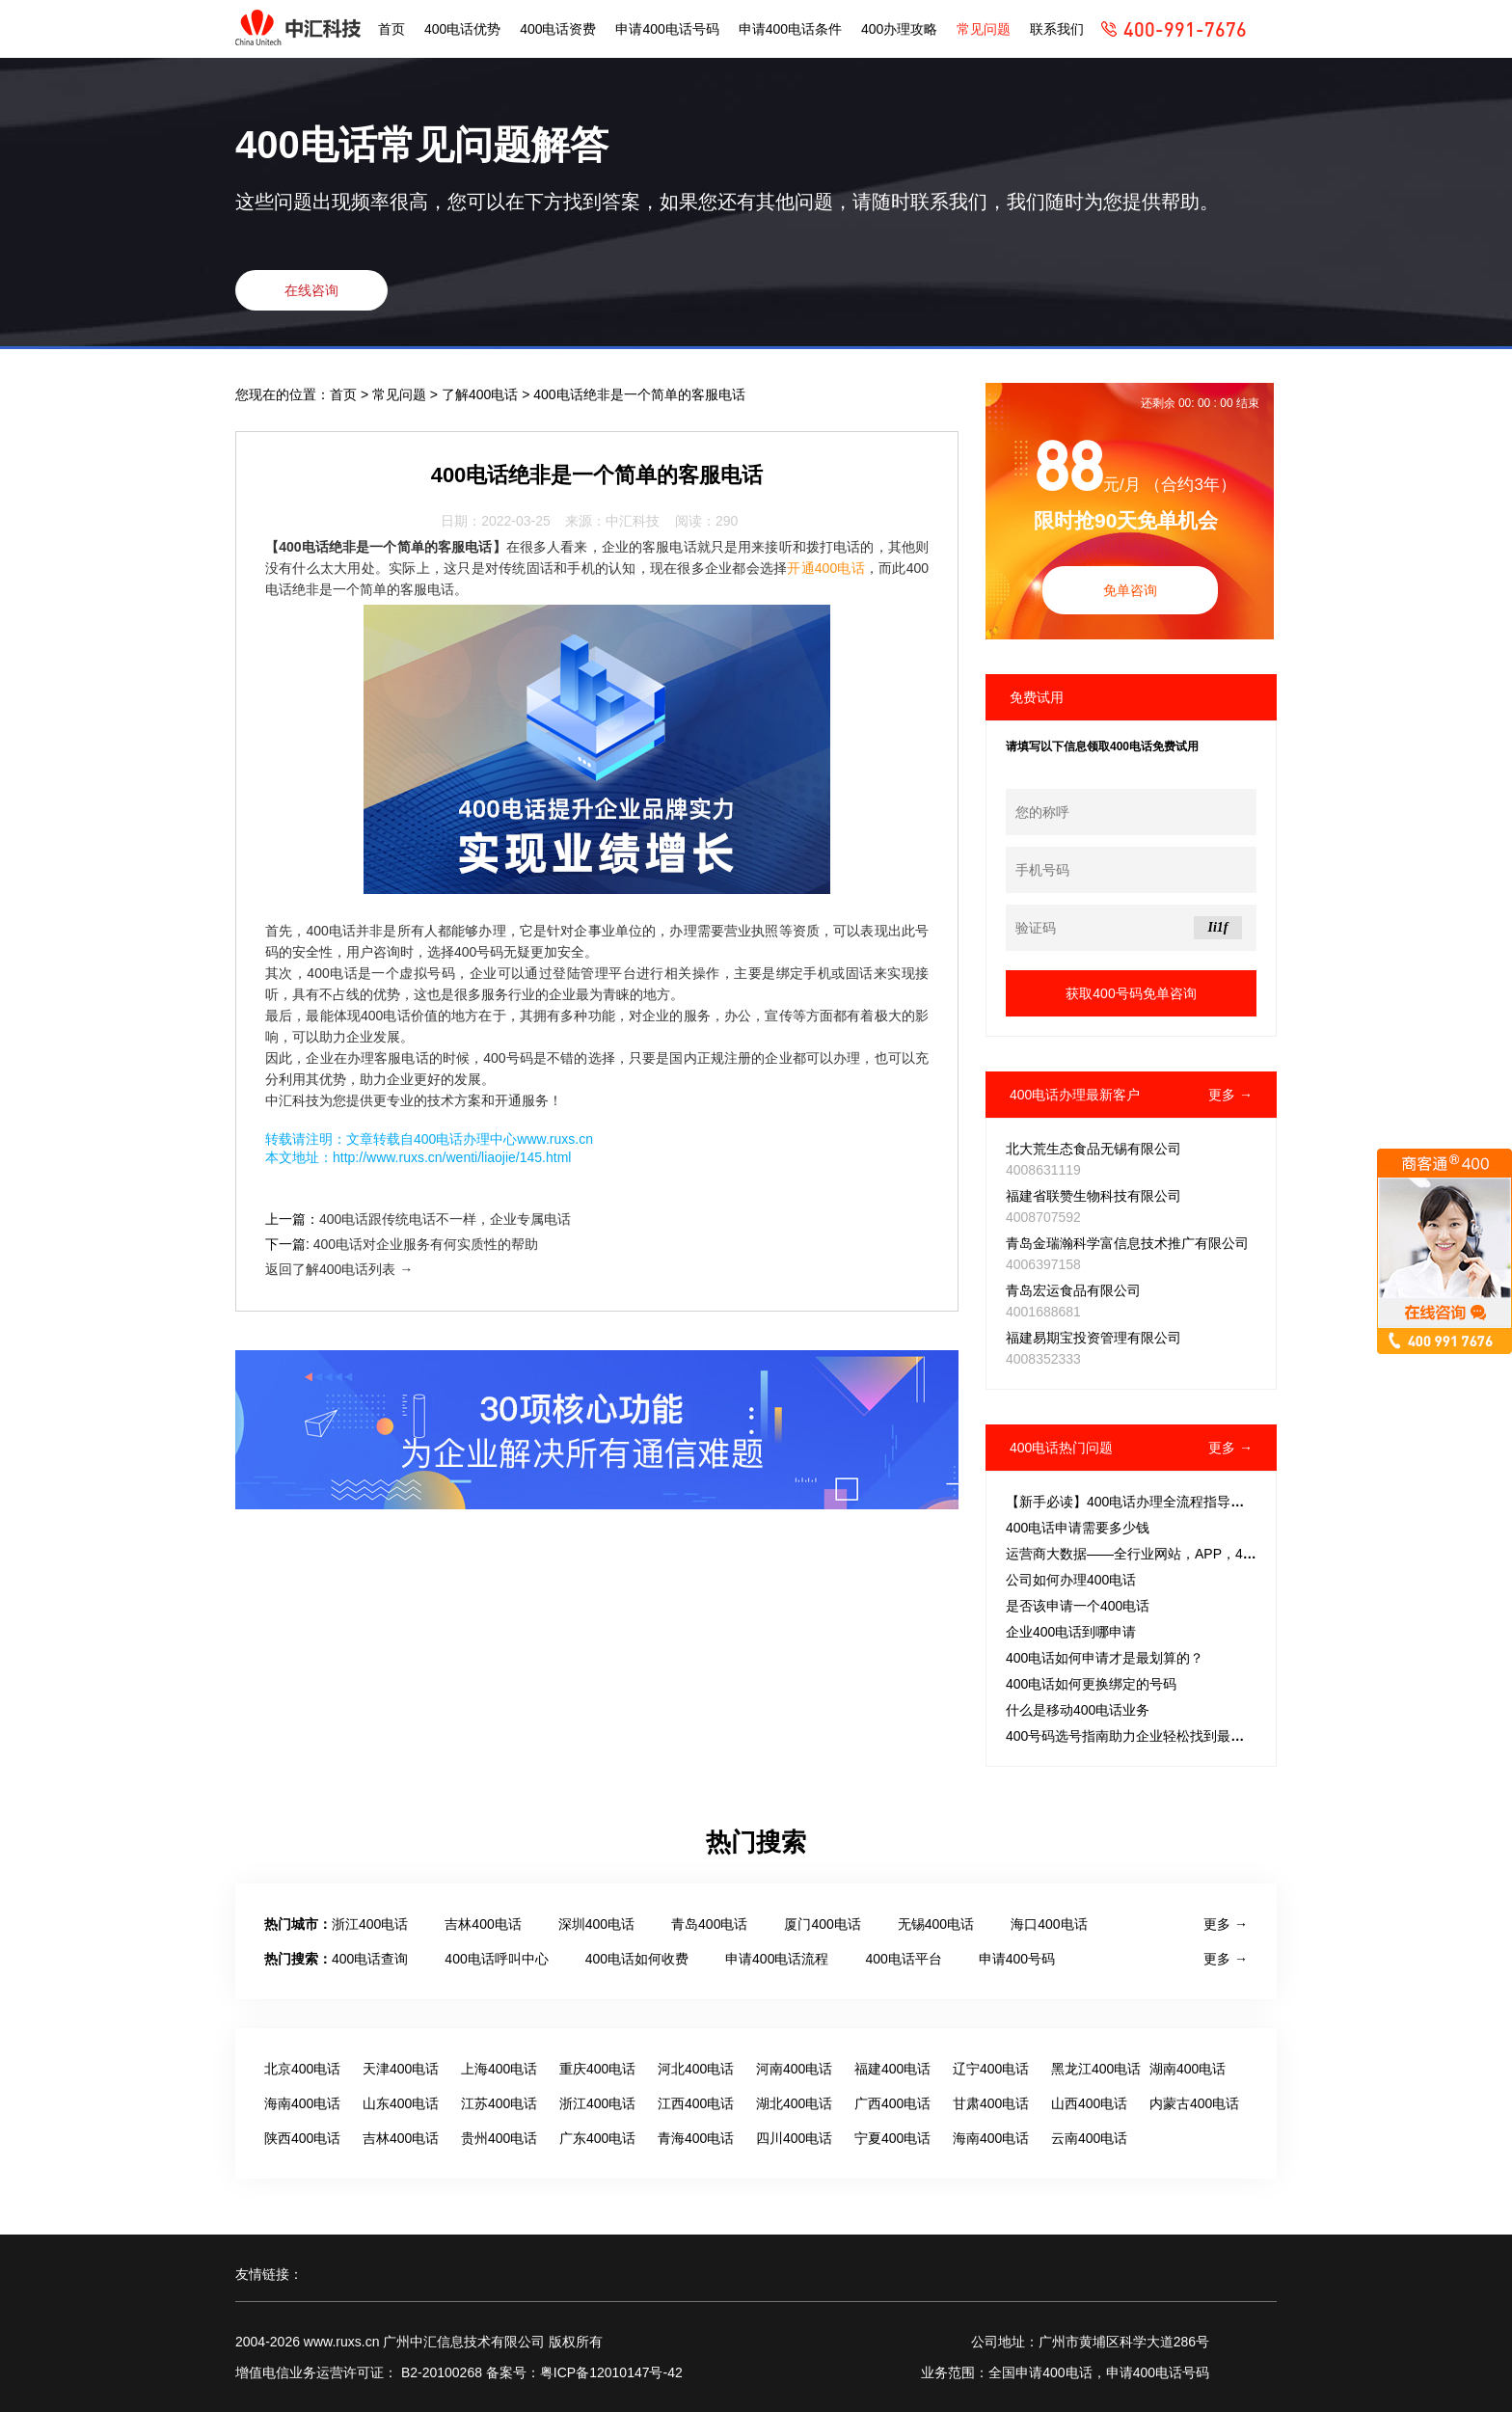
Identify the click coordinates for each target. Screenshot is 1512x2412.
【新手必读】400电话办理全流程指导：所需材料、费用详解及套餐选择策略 (1233, 1501)
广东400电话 (597, 2138)
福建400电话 (892, 2068)
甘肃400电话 (991, 2103)
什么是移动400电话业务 (1077, 1710)
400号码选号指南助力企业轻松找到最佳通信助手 (1152, 1736)
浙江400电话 (370, 1924)
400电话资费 (558, 29)
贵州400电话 (499, 2138)
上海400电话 (499, 2068)
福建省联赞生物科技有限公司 (1093, 1196)
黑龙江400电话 (1096, 2068)
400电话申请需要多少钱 (1077, 1527)
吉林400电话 (483, 1924)
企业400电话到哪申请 (1071, 1632)
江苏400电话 (499, 2103)
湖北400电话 (794, 2103)
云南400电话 (1089, 2138)
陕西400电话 (302, 2138)
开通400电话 (826, 568)
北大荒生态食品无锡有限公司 (1093, 1148)
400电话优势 (462, 29)
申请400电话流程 (776, 1958)
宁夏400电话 (892, 2138)
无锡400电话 (936, 1924)
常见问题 (984, 29)
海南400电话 (302, 2103)
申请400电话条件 (790, 29)
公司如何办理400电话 (1071, 1579)
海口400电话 (1049, 1924)
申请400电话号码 (666, 29)
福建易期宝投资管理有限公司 (1093, 1337)
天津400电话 (401, 2068)
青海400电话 (696, 2138)
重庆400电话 (597, 2068)
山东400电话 (401, 2103)
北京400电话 (302, 2068)
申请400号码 (1017, 1958)
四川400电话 (794, 2138)
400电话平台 (903, 1958)
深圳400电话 (596, 1924)
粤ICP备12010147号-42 (611, 2372)
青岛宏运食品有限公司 (1073, 1290)
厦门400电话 (822, 1924)
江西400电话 (696, 2103)
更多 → (1230, 1094)
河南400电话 (794, 2068)
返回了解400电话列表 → (339, 1269)
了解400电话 (482, 394)
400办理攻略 (899, 29)
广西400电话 (892, 2103)
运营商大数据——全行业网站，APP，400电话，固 (1158, 1553)
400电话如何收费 (636, 1958)
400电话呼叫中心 (496, 1958)
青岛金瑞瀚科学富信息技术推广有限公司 (1127, 1243)
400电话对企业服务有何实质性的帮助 (425, 1244)
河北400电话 (696, 2068)
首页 (391, 29)
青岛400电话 (709, 1924)
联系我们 (1057, 29)
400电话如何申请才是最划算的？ (1104, 1658)
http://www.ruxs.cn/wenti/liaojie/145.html (452, 1157)
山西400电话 (1089, 2103)
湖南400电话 (1187, 2068)
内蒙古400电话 (1194, 2103)
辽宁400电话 (991, 2068)
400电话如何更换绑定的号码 (1091, 1684)
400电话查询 (370, 1958)
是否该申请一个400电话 (1077, 1605)
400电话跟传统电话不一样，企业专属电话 (445, 1219)
